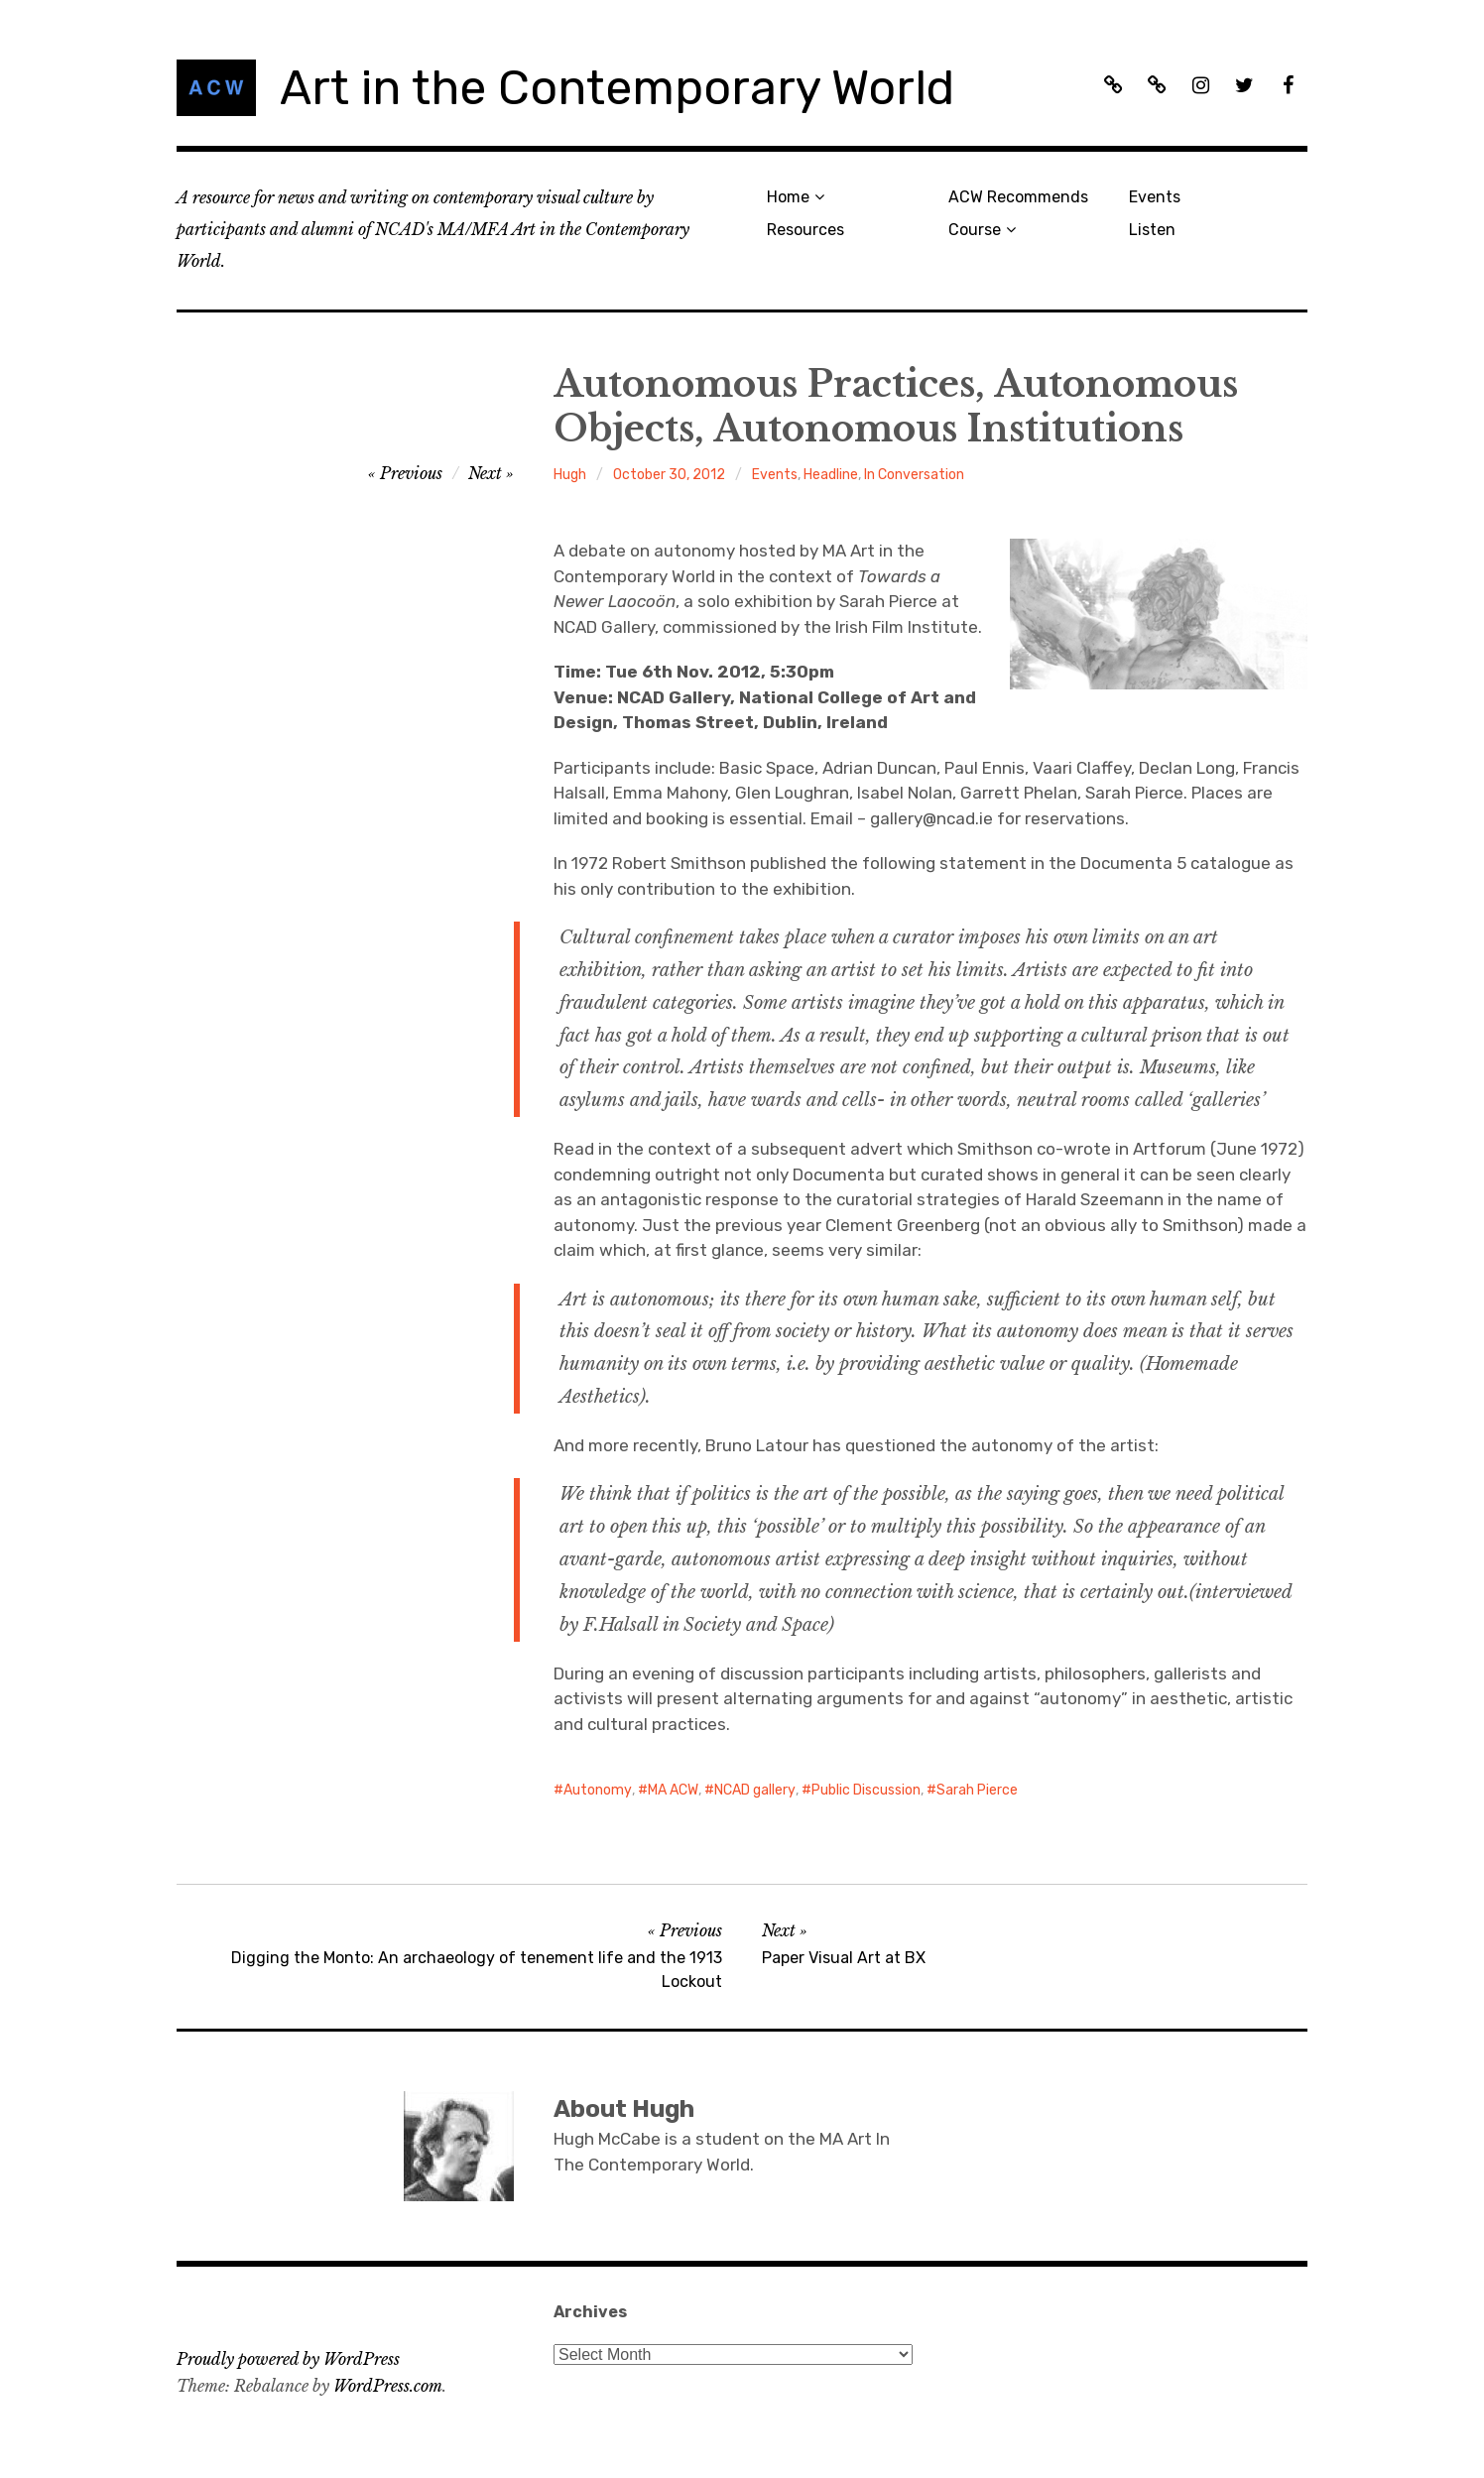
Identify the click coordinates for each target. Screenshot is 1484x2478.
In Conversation (914, 474)
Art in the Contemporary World (617, 88)
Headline (831, 474)
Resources (805, 229)
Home (788, 196)
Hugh (570, 474)
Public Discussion (866, 1790)
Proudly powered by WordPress (288, 2359)
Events (1154, 196)
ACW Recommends (1018, 196)
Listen (1152, 229)
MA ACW (673, 1790)
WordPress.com (387, 2386)
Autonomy (597, 1790)
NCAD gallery (755, 1790)
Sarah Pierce (977, 1790)
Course (974, 229)
